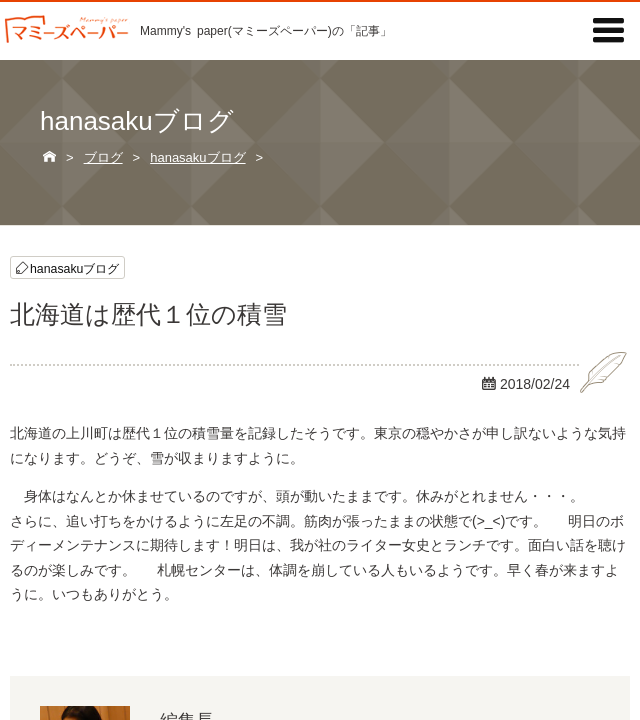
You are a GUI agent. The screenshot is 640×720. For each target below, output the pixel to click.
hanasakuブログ (74, 267)
